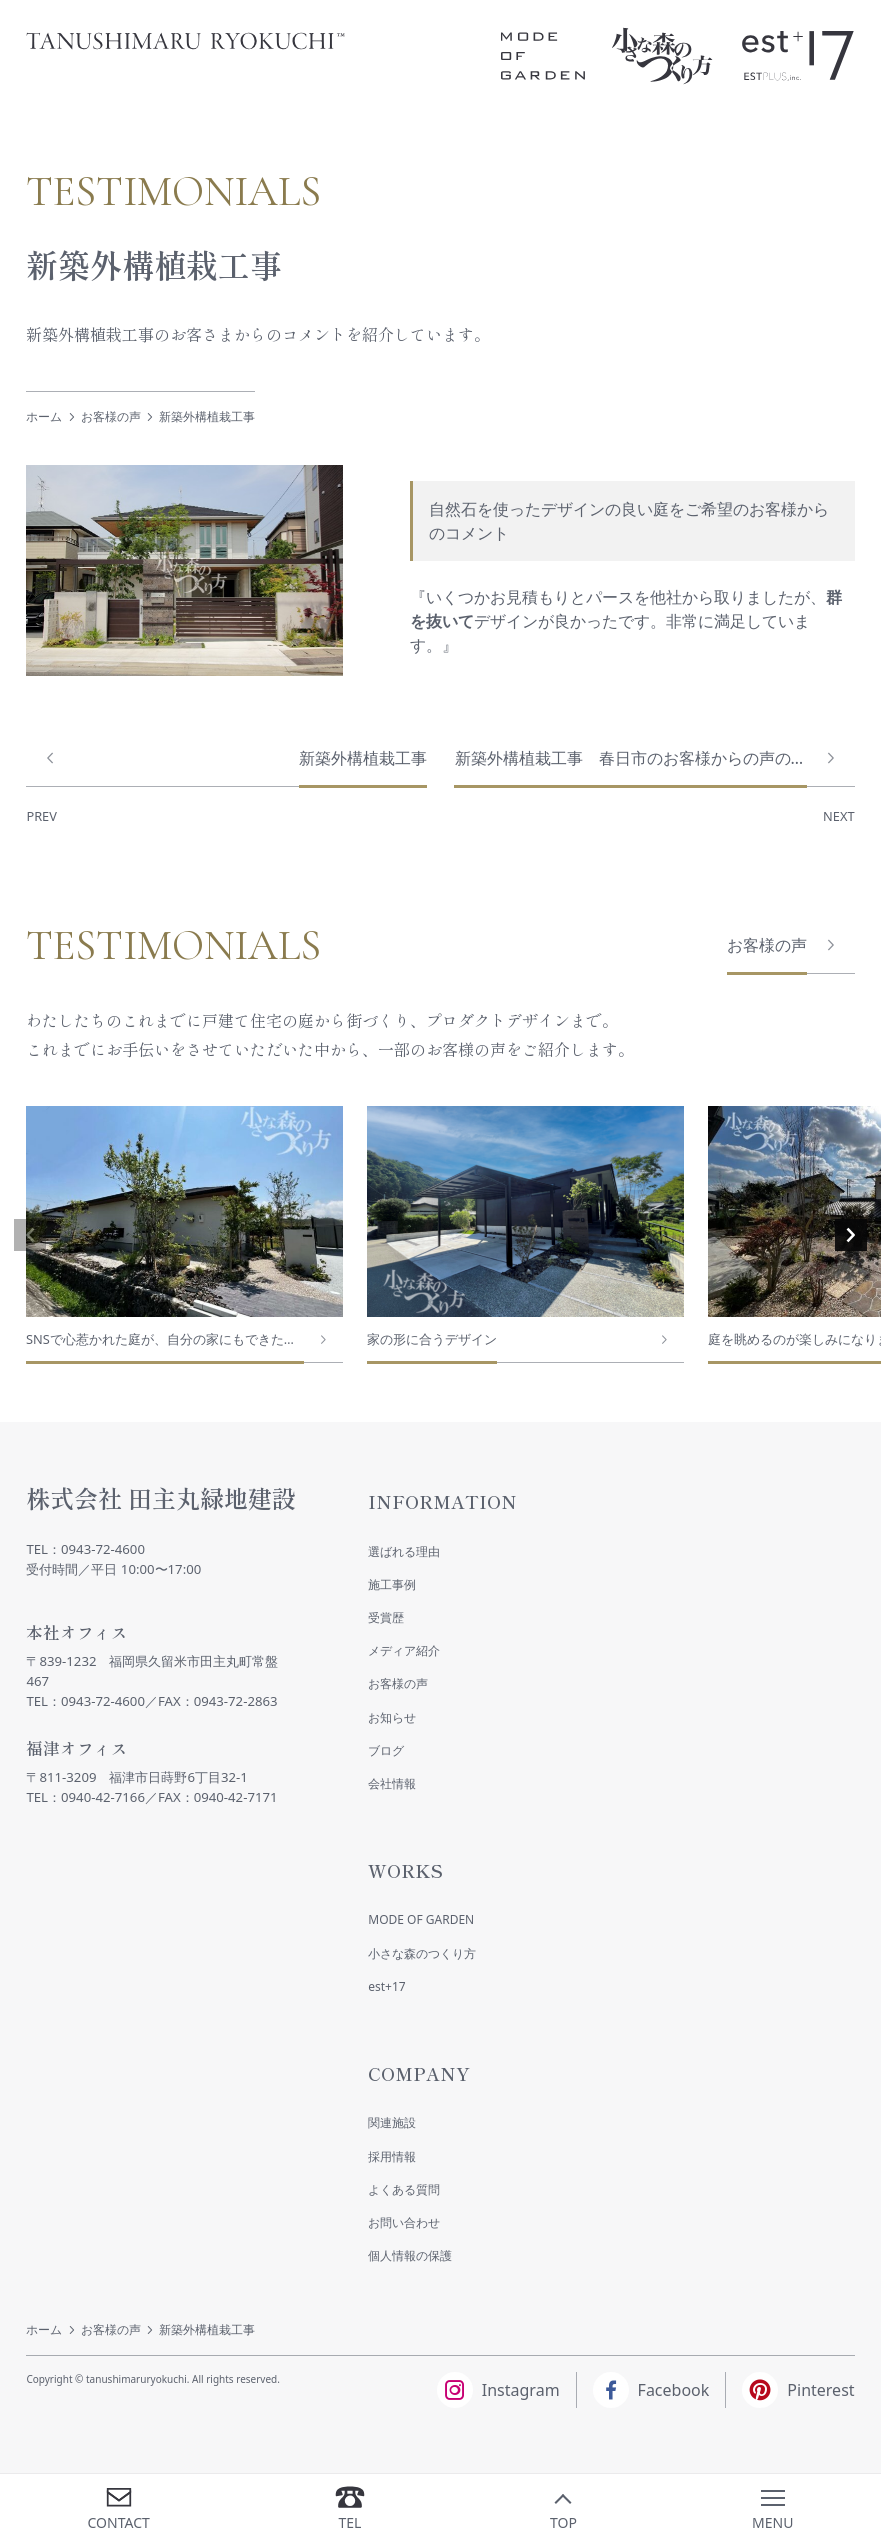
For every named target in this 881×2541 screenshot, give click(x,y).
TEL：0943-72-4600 (85, 1549)
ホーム (44, 416)
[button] (30, 1235)
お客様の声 (111, 416)
